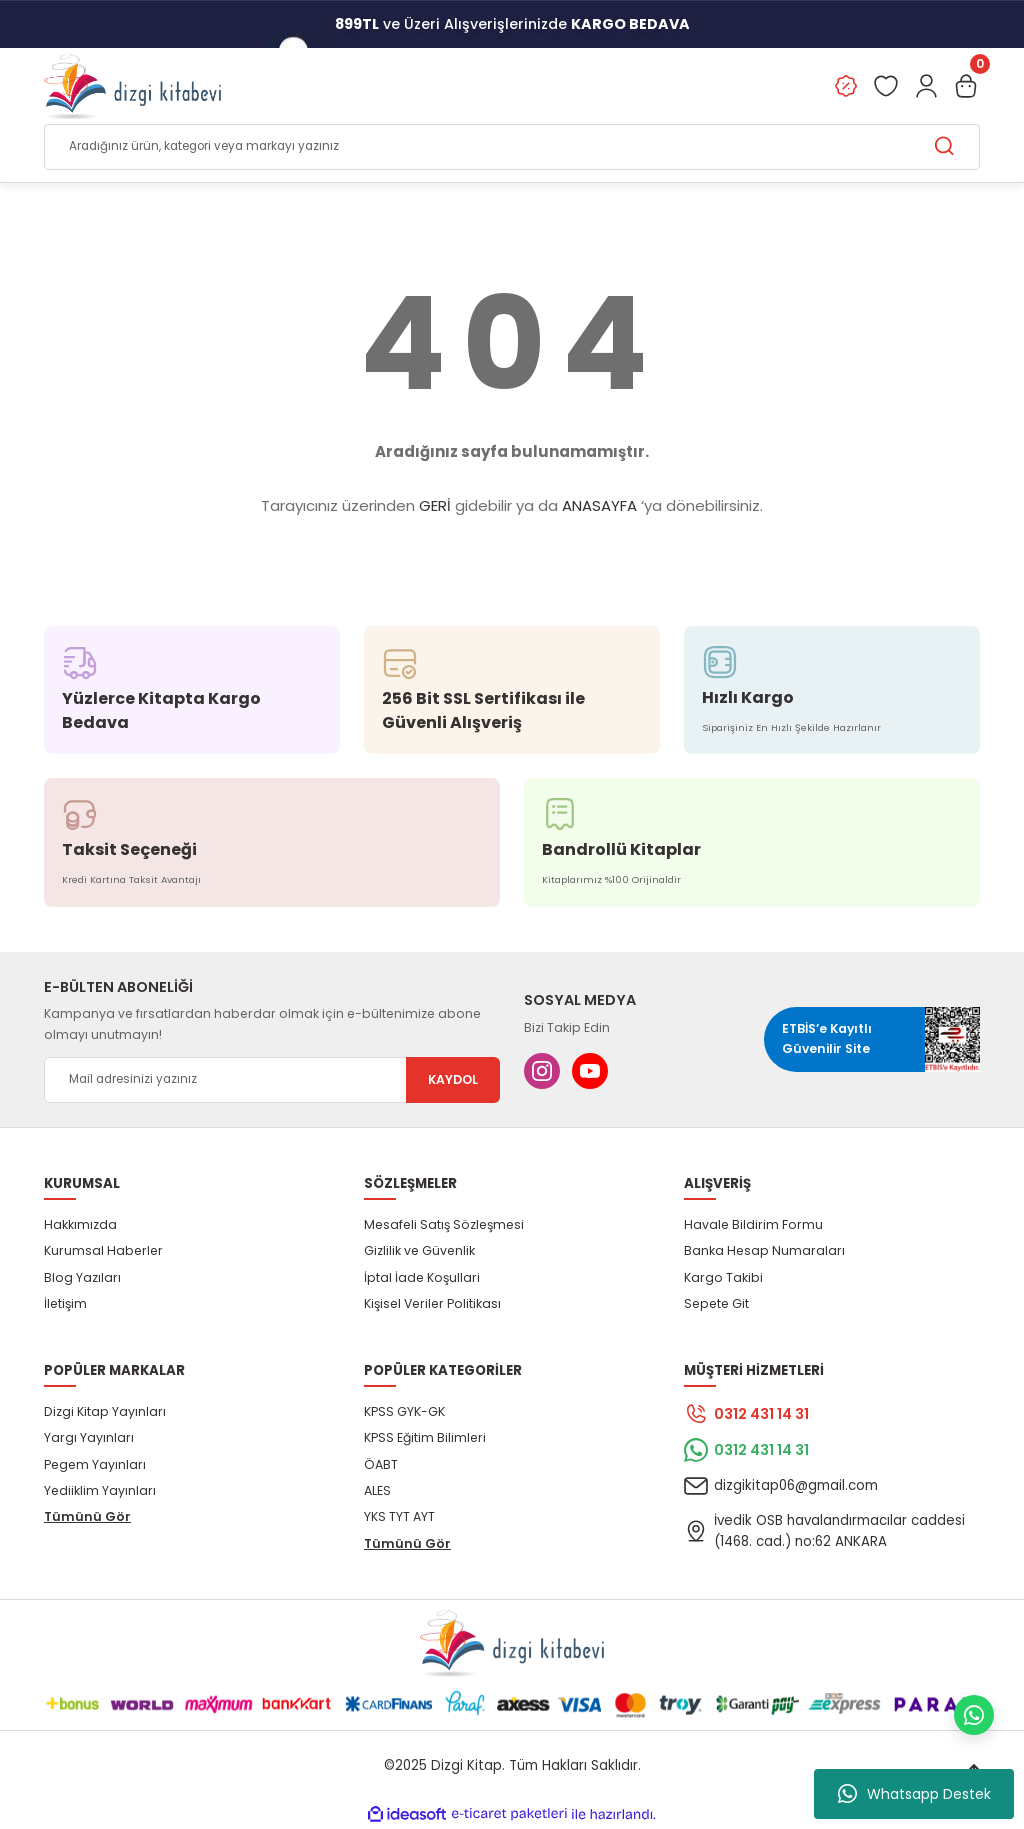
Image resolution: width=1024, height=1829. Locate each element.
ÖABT (381, 1464)
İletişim (65, 1304)
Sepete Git (716, 1304)
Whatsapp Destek (914, 1794)
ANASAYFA (599, 506)
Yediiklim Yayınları (100, 1490)
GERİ (435, 506)
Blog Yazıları (82, 1277)
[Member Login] (926, 86)
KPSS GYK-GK (404, 1411)
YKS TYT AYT (399, 1517)
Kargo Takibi (723, 1277)
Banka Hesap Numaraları (764, 1251)
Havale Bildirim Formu (753, 1225)
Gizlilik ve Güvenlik (419, 1251)
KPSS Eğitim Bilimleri (425, 1438)
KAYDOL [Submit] (453, 1079)
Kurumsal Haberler (103, 1251)
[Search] (512, 147)
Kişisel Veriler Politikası (432, 1304)
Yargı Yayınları (89, 1438)
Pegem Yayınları (95, 1464)
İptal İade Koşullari (422, 1277)
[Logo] (132, 86)
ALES (377, 1490)
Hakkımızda (80, 1225)
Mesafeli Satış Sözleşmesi (444, 1225)
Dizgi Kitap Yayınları (105, 1411)
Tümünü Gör (87, 1517)
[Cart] (966, 86)
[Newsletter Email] (272, 1080)
